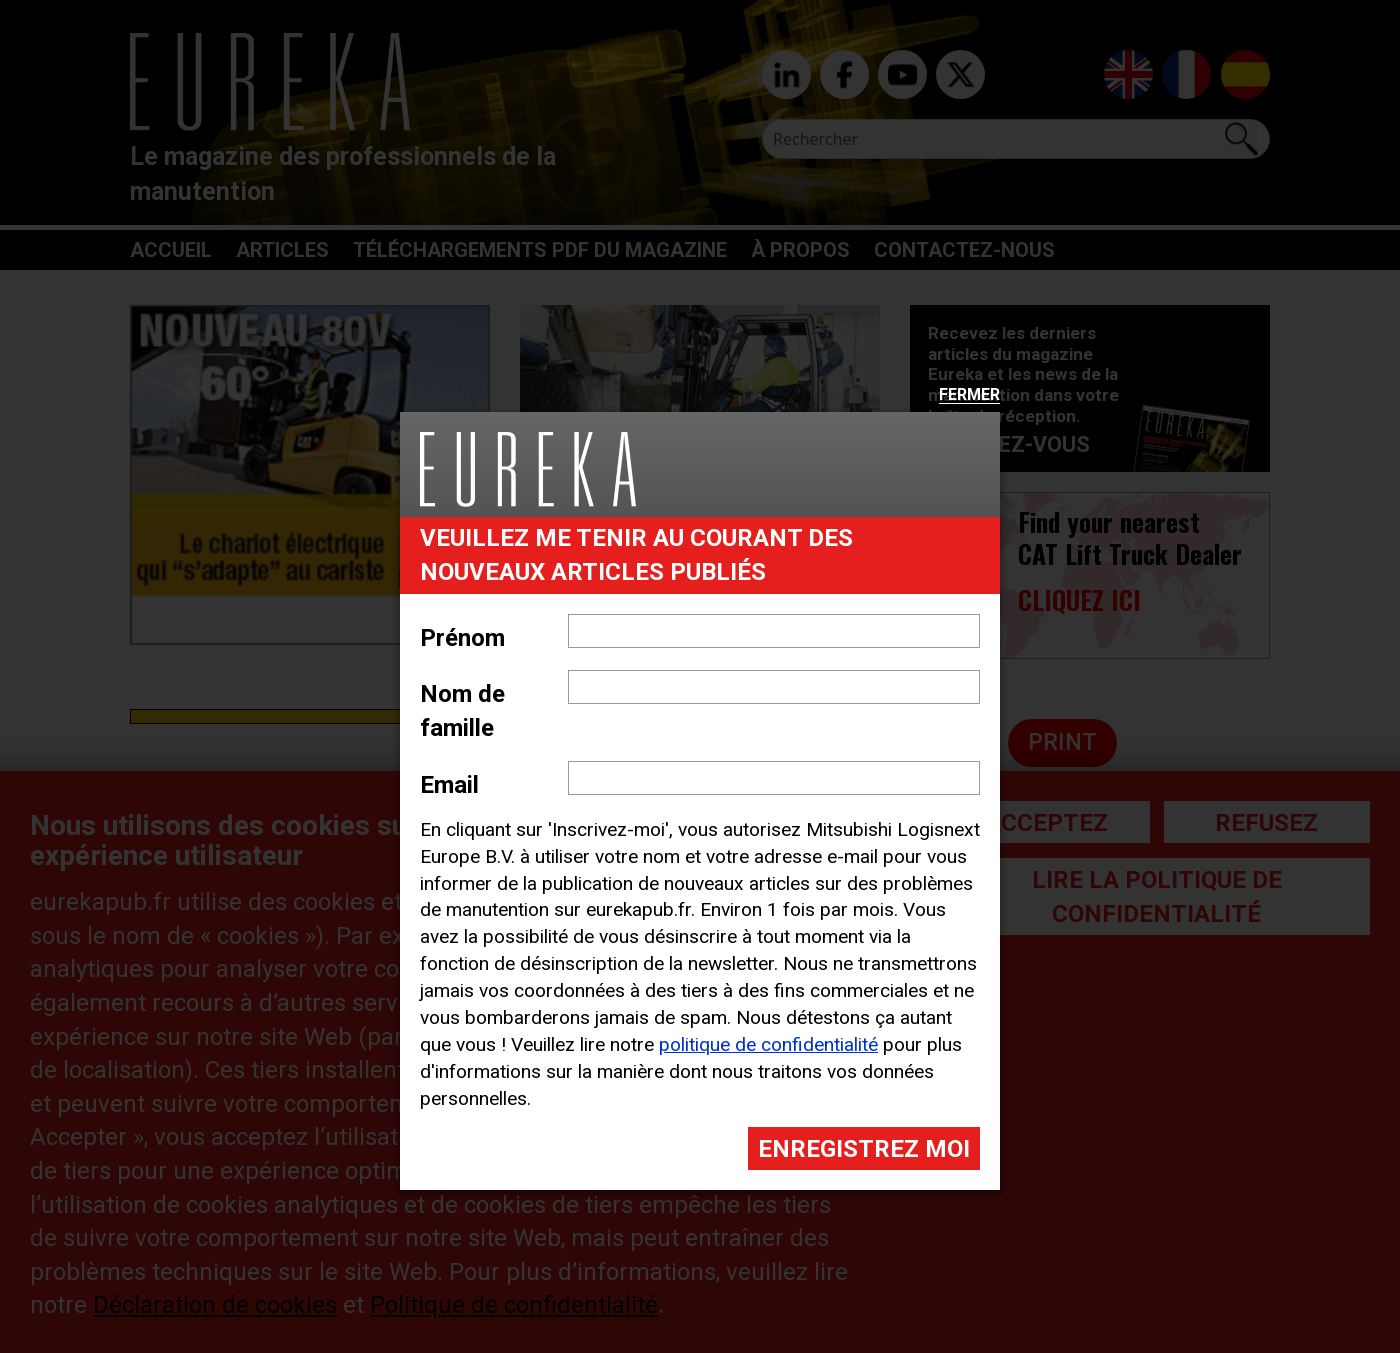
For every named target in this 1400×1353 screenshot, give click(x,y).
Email (449, 785)
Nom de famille (462, 711)
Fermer (969, 395)
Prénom (462, 638)
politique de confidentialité (768, 1044)
